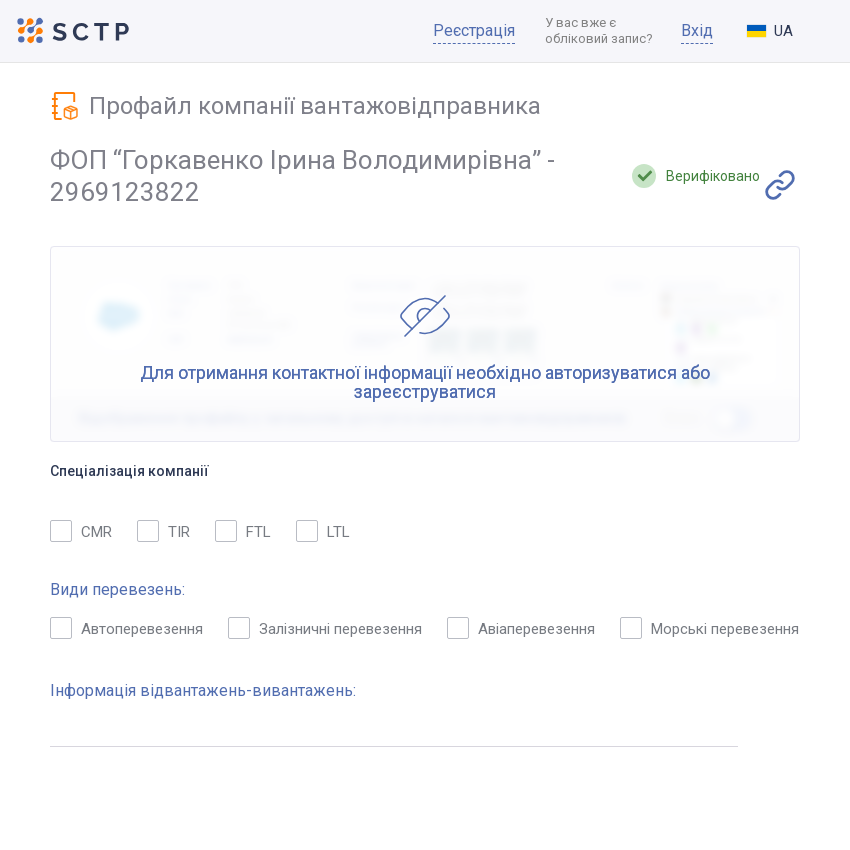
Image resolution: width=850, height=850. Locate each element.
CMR (81, 531)
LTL (323, 531)
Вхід (697, 30)
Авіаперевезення (521, 628)
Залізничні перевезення (325, 628)
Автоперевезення (126, 628)
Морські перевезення (709, 628)
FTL (243, 531)
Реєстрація (474, 30)
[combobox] (786, 31)
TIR (163, 531)
